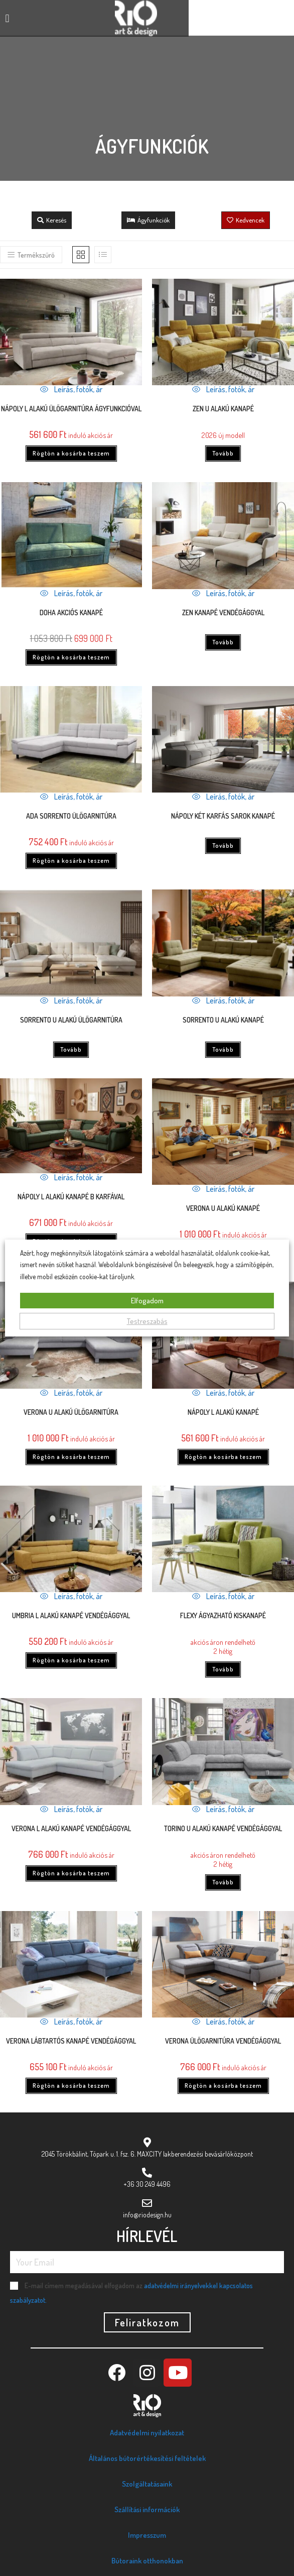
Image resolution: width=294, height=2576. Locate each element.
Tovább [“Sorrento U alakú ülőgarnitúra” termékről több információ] (71, 1049)
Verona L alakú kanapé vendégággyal (71, 1828)
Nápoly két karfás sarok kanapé (223, 816)
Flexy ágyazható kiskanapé (223, 1615)
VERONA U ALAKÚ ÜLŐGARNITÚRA (71, 1412)
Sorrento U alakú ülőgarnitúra (71, 1020)
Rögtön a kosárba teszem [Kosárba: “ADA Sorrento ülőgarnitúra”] (71, 860)
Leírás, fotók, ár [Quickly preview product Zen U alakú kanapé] (223, 389)
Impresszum (147, 2535)
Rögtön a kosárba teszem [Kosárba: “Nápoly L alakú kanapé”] (223, 1457)
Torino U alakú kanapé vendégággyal (223, 1828)
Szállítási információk (147, 2509)
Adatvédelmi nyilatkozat (147, 2432)
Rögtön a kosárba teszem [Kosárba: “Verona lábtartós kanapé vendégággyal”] (71, 2085)
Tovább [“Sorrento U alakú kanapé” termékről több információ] (223, 1049)
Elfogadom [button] (147, 1300)
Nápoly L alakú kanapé (223, 1412)
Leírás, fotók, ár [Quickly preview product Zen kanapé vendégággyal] (223, 593)
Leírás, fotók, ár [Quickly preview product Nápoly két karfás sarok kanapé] (223, 797)
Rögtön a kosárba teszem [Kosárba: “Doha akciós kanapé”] (71, 657)
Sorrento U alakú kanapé (223, 1020)
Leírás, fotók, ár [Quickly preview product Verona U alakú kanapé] (223, 1189)
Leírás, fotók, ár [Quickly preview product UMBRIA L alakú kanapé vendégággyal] (71, 1596)
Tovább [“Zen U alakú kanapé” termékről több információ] (223, 453)
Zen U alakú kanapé (223, 408)
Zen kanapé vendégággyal (223, 612)
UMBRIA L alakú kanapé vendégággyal (71, 1615)
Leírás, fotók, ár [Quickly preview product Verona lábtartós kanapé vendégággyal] (71, 2022)
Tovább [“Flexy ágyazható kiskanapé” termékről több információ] (223, 1669)
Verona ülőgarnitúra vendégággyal (223, 2041)
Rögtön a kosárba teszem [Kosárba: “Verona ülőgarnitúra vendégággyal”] (223, 2085)
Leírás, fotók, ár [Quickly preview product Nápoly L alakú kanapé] (223, 1393)
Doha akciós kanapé (71, 612)
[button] (7, 18)
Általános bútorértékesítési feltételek (147, 2458)
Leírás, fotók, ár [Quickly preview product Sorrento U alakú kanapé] (223, 1000)
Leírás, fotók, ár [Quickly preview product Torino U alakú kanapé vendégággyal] (223, 1809)
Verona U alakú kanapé (223, 1208)
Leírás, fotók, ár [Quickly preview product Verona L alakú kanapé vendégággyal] (71, 1809)
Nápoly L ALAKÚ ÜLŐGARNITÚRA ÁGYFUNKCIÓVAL (71, 408)
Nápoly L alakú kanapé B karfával (71, 1196)
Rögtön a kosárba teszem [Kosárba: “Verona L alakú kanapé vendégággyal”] (71, 1873)
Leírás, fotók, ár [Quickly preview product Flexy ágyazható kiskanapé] (223, 1596)
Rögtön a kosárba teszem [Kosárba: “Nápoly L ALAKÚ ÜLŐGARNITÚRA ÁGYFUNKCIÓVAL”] (71, 453)
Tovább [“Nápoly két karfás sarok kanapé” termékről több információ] (223, 845)
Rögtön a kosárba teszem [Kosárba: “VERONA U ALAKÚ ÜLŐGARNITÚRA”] (71, 1457)
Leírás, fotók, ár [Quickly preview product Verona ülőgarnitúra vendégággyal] (223, 2022)
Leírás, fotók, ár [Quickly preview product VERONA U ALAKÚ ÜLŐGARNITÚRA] (71, 1393)
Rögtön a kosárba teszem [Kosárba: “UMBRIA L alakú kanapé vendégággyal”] (71, 1660)
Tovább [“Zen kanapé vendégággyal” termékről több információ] (223, 642)
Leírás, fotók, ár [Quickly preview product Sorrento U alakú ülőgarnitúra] (71, 1000)
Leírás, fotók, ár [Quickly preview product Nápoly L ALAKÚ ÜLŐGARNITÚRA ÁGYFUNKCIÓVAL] (71, 389)
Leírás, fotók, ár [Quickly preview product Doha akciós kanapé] (71, 593)
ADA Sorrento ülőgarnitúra (71, 816)
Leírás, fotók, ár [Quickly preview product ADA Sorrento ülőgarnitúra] (71, 797)
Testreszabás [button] (147, 1321)
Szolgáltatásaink (147, 2484)
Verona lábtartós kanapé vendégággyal (71, 2041)
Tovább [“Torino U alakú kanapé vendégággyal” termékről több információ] (223, 1882)
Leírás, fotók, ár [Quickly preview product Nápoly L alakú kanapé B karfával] (71, 1177)
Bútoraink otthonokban (147, 2560)
